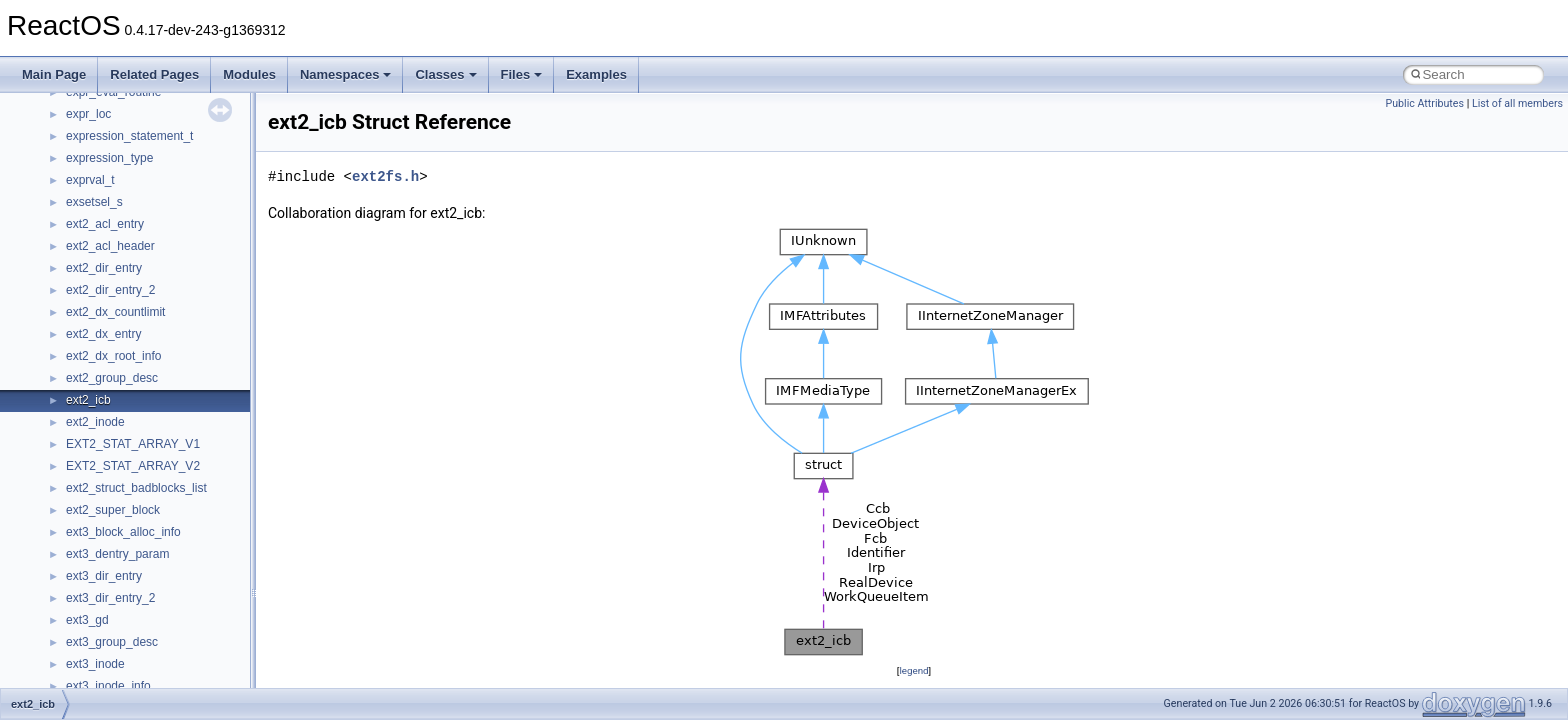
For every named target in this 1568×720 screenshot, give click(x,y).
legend (913, 670)
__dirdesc (92, 146)
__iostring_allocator (118, 586)
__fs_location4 (104, 322)
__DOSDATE (101, 168)
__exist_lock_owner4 (122, 234)
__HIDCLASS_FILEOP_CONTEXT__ (166, 564)
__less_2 (90, 674)
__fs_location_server (121, 344)
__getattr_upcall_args (123, 454)
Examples (596, 74)
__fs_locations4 (107, 366)
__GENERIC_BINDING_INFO (146, 410)
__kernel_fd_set (108, 608)
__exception (98, 212)
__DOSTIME (100, 190)
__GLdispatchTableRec (128, 498)
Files (522, 74)
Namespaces (346, 74)
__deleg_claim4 (108, 102)
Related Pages (154, 74)
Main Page (54, 74)
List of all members (1517, 103)
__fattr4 (86, 278)
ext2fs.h (385, 176)
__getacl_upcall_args (122, 432)
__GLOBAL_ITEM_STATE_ (139, 520)
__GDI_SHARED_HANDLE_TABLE (161, 388)
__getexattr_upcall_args (130, 476)
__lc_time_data (106, 652)
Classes (445, 74)
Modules (249, 74)
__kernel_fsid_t (106, 630)
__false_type (100, 256)
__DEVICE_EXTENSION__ (139, 124)
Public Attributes (1424, 103)
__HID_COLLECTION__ (131, 542)
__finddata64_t (105, 300)
